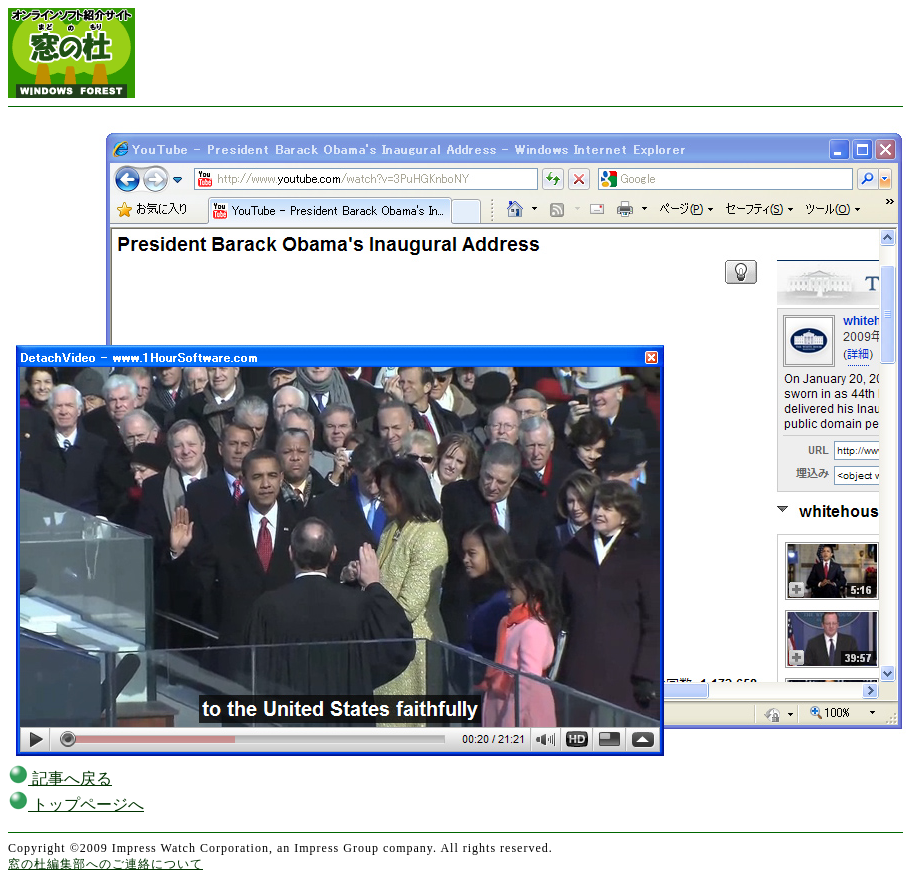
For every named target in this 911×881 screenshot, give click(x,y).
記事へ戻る (60, 778)
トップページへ (76, 804)
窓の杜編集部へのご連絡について (105, 864)
